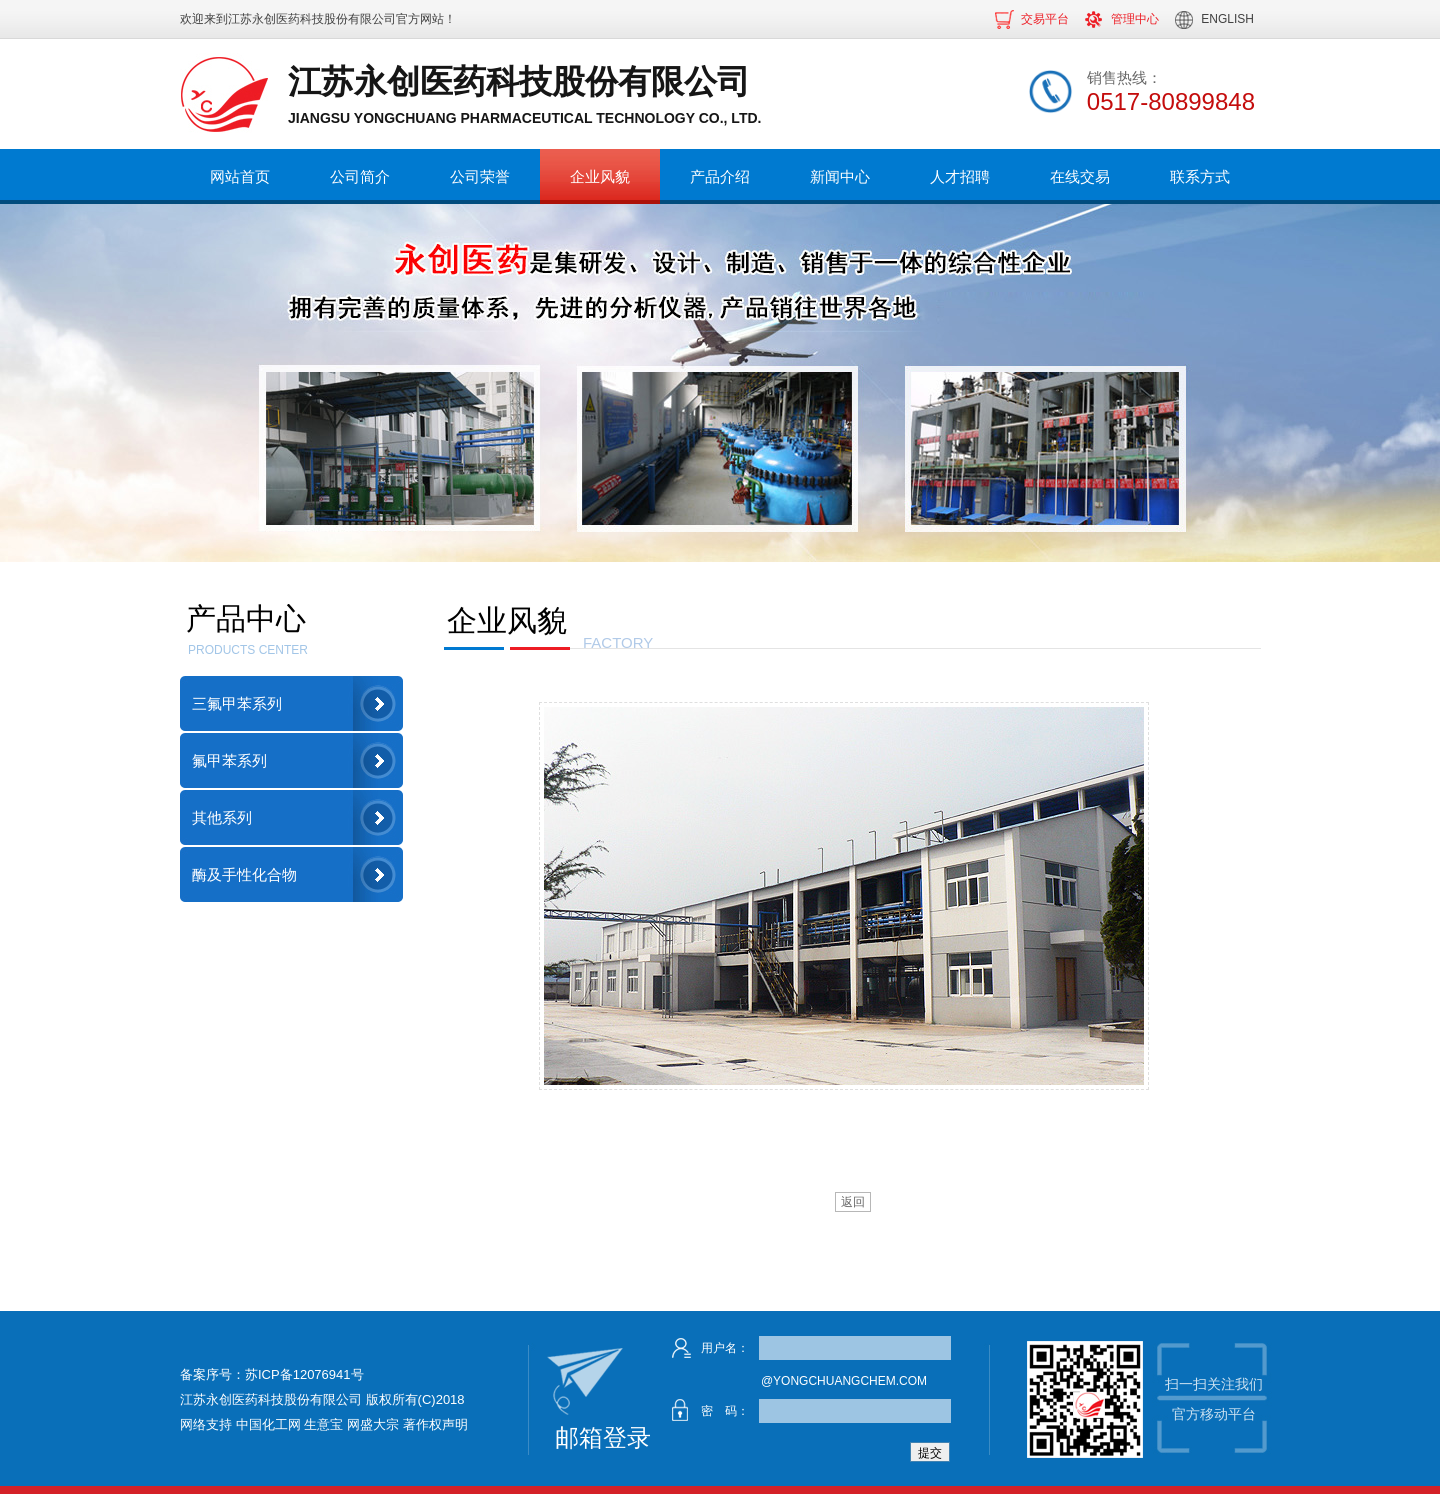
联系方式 (1200, 176)
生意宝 (323, 1424)
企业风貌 (600, 176)
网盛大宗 (373, 1424)
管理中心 (1135, 19)
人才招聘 (960, 176)
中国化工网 (268, 1424)
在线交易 (1080, 176)
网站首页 (240, 176)
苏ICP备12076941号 (304, 1374)
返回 (853, 1202)
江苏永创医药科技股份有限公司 (312, 19)
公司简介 (360, 176)
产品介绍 (720, 176)
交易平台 (1045, 19)
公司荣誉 (480, 176)
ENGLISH (1227, 19)
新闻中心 (840, 176)
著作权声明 (435, 1424)
